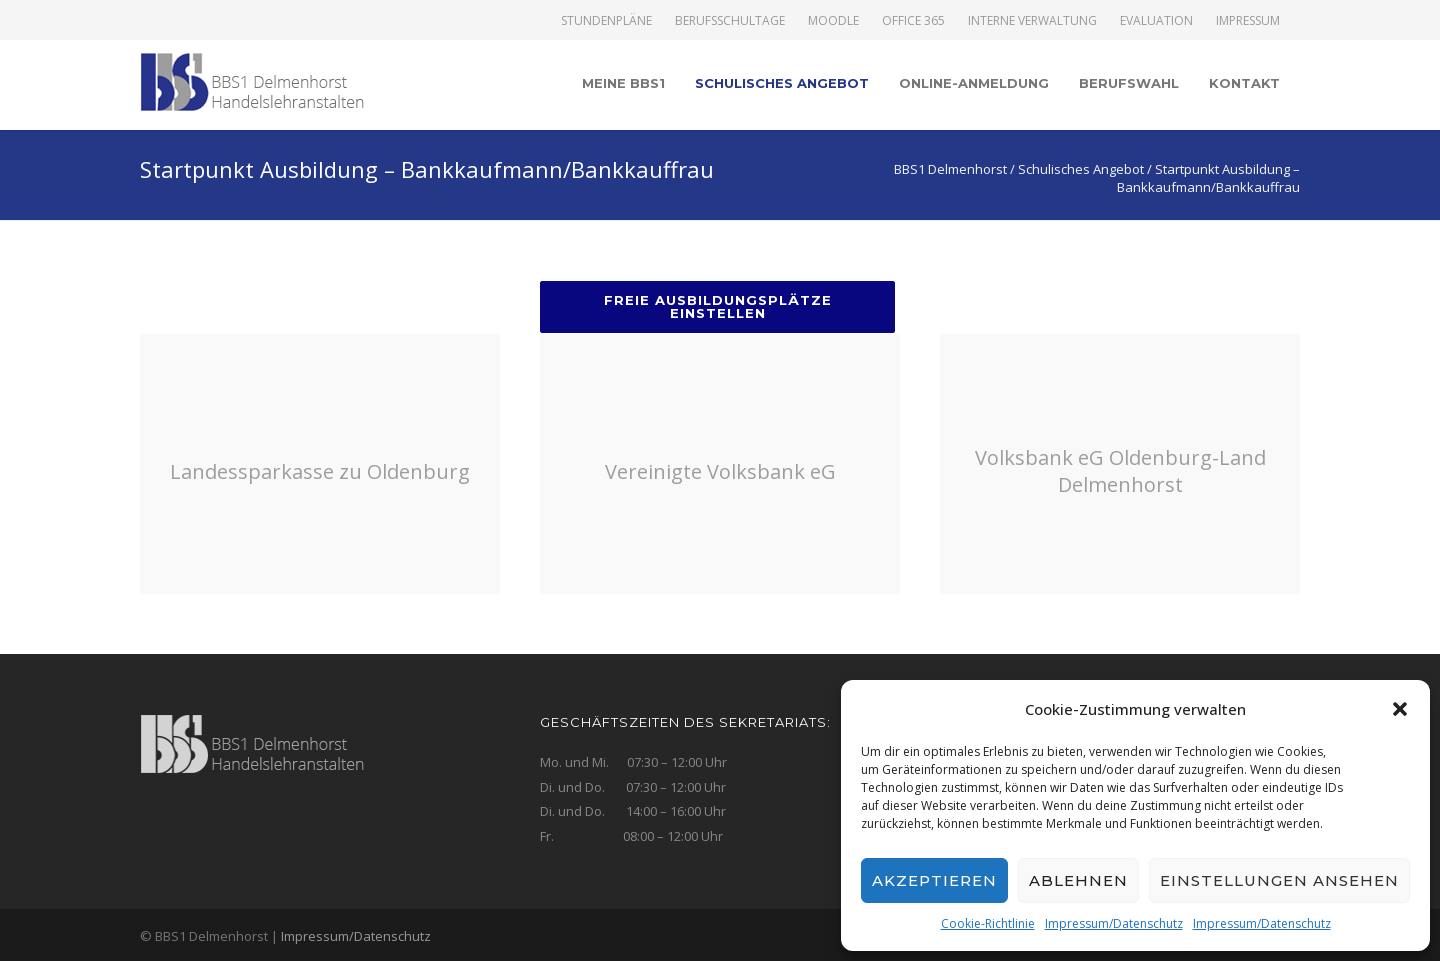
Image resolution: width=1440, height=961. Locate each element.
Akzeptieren (934, 880)
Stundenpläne (606, 21)
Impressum (1248, 21)
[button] (1400, 709)
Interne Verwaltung (1032, 21)
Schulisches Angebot (782, 83)
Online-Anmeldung (974, 83)
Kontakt (1244, 83)
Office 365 (913, 21)
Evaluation (1156, 21)
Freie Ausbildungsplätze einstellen (718, 306)
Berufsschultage (730, 21)
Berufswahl (1129, 83)
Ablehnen (1078, 880)
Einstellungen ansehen (1279, 880)
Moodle (833, 21)
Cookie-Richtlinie (988, 923)
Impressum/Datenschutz (1114, 923)
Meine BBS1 (623, 83)
